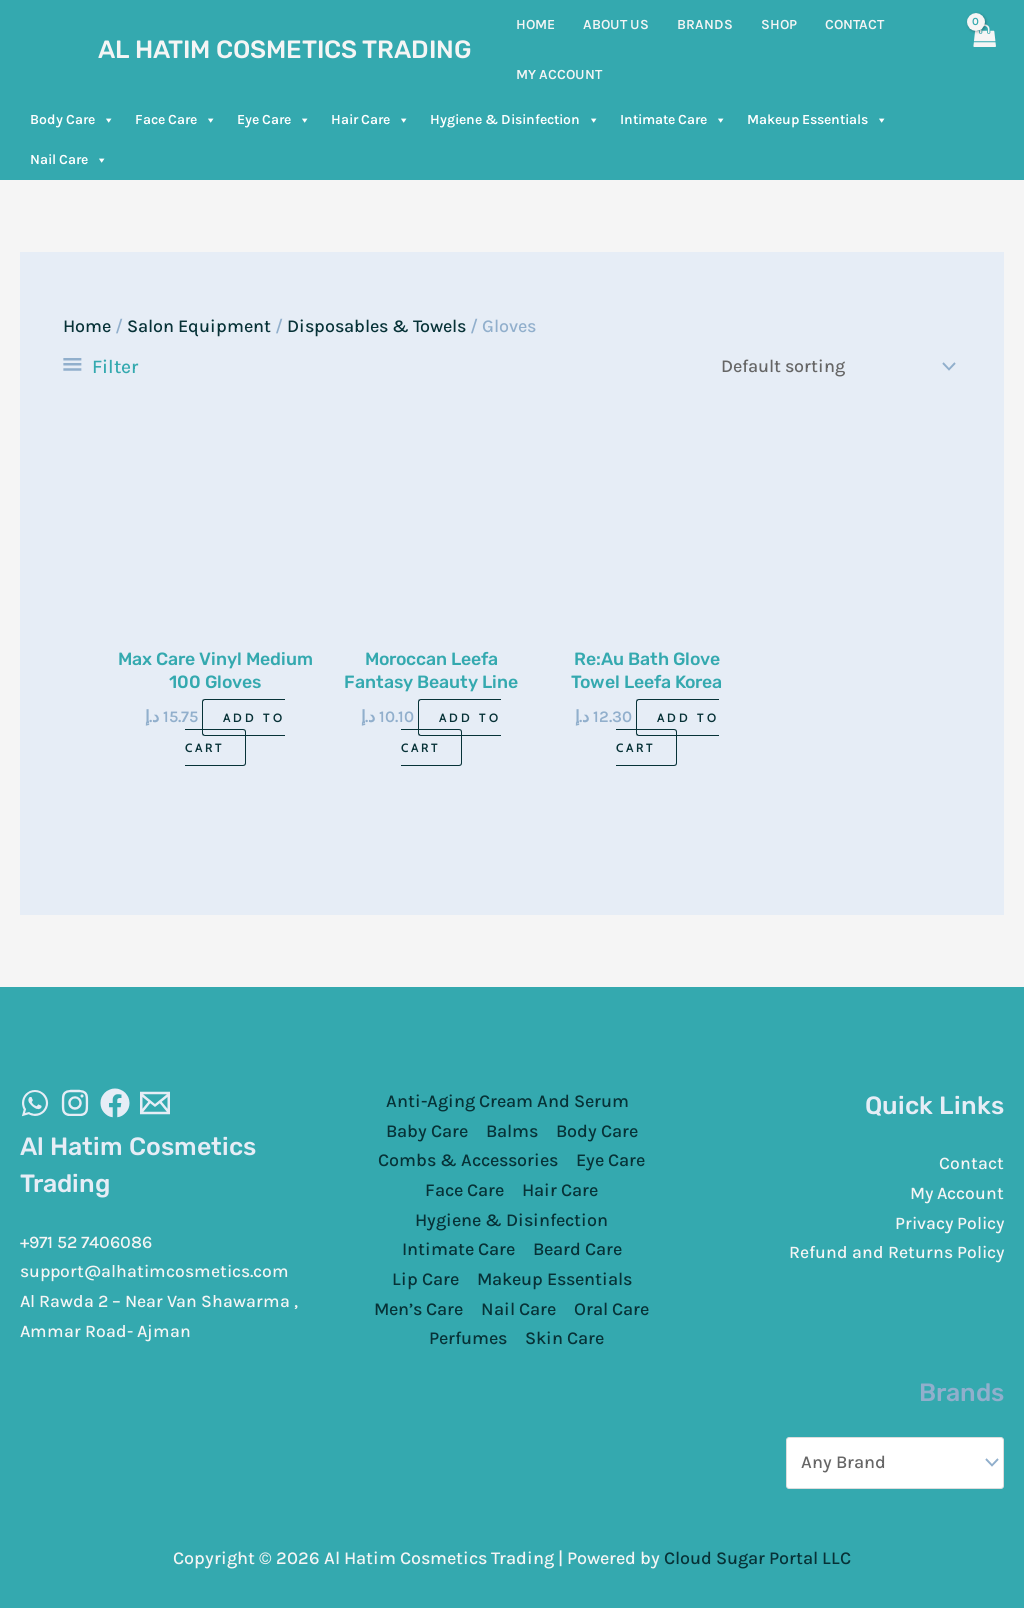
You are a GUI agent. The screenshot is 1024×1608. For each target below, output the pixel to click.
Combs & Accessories (468, 1160)
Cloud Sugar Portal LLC (757, 1557)
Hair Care (370, 120)
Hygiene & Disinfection (515, 120)
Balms (512, 1130)
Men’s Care (418, 1309)
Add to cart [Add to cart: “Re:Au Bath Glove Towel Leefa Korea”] (667, 732)
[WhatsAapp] (35, 1102)
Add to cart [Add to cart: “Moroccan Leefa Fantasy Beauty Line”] (451, 732)
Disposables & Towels (376, 326)
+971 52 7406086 (89, 1241)
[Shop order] (833, 366)
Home (87, 326)
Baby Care (427, 1130)
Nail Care (69, 160)
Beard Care (577, 1249)
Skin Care (564, 1338)
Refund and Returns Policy (895, 1252)
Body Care (72, 120)
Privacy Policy (947, 1223)
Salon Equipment (199, 326)
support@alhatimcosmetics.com (157, 1271)
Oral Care (611, 1309)
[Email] (155, 1102)
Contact (971, 1163)
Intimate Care (673, 120)
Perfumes (468, 1338)
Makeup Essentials (817, 120)
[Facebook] (115, 1102)
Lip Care (425, 1279)
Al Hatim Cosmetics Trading (285, 49)
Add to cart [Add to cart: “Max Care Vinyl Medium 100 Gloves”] (235, 732)
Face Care (176, 120)
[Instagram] (75, 1102)
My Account (956, 1193)
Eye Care (274, 120)
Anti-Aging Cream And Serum (507, 1101)
